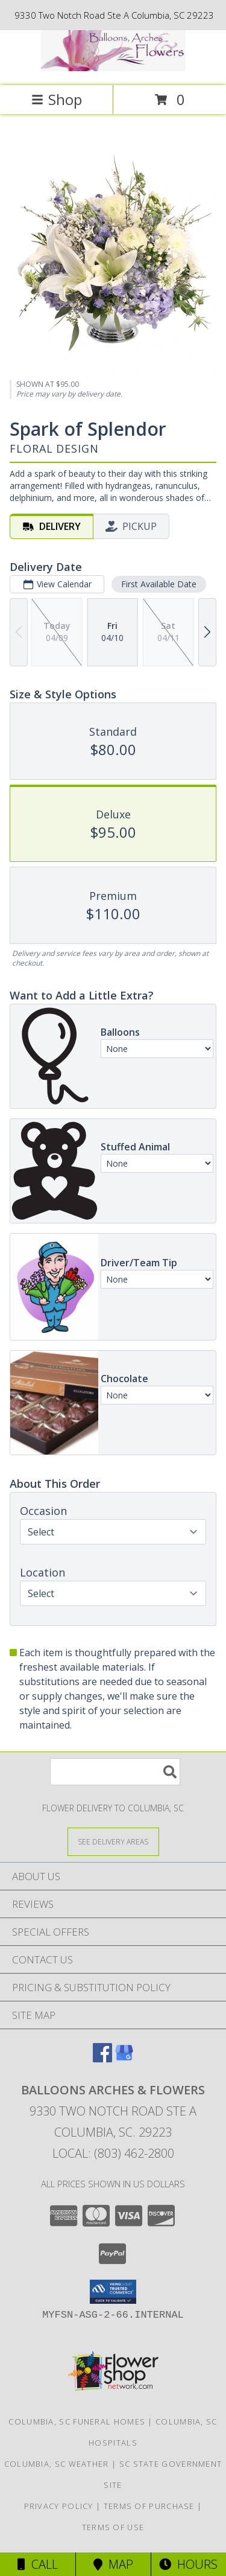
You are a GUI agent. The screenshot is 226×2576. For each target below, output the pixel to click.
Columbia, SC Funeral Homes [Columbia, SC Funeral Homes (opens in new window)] (76, 2421)
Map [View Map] (113, 2564)
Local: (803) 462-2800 (113, 2153)
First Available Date (158, 584)
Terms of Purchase (149, 2506)
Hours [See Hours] (188, 2564)
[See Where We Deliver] (113, 1841)
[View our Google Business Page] (124, 2058)
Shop (56, 99)
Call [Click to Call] (37, 2564)
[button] (113, 2292)
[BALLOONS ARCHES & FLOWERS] (113, 68)
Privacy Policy (58, 2506)
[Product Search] (115, 1771)
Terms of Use (113, 2527)
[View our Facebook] (102, 2058)
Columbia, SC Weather (56, 2463)
